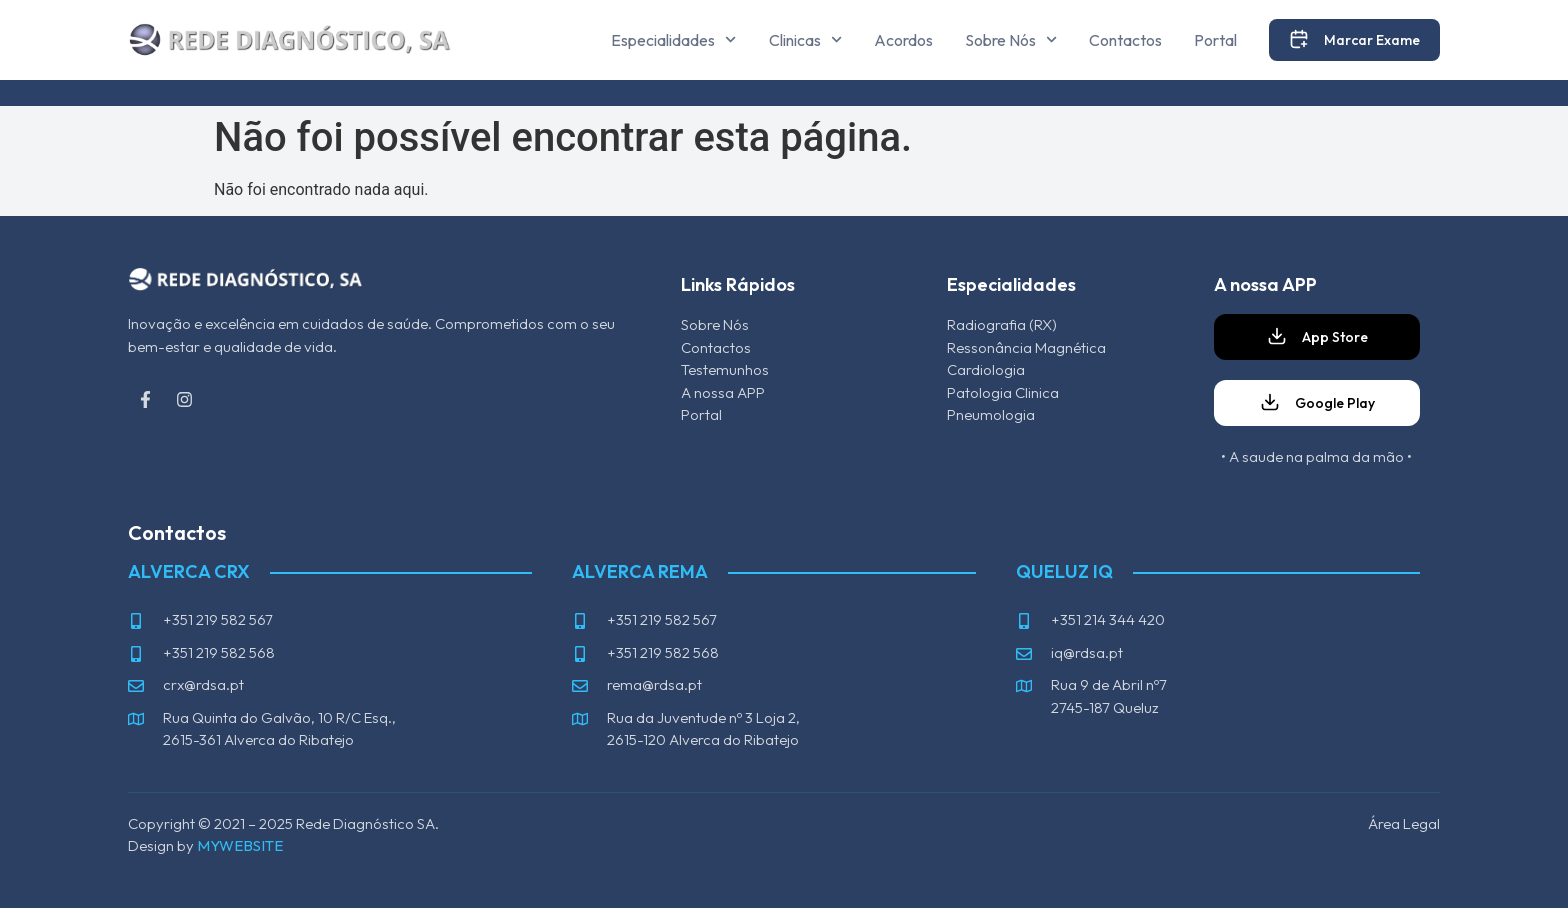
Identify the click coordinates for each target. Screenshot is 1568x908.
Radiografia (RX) (1002, 324)
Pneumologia (991, 414)
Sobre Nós (1011, 40)
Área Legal (1404, 823)
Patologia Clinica (1003, 392)
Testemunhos (725, 369)
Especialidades (673, 40)
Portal (1215, 40)
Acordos (903, 40)
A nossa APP (723, 392)
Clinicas (805, 40)
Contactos (1125, 40)
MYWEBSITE (240, 845)
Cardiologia (986, 369)
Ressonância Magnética (1026, 347)
